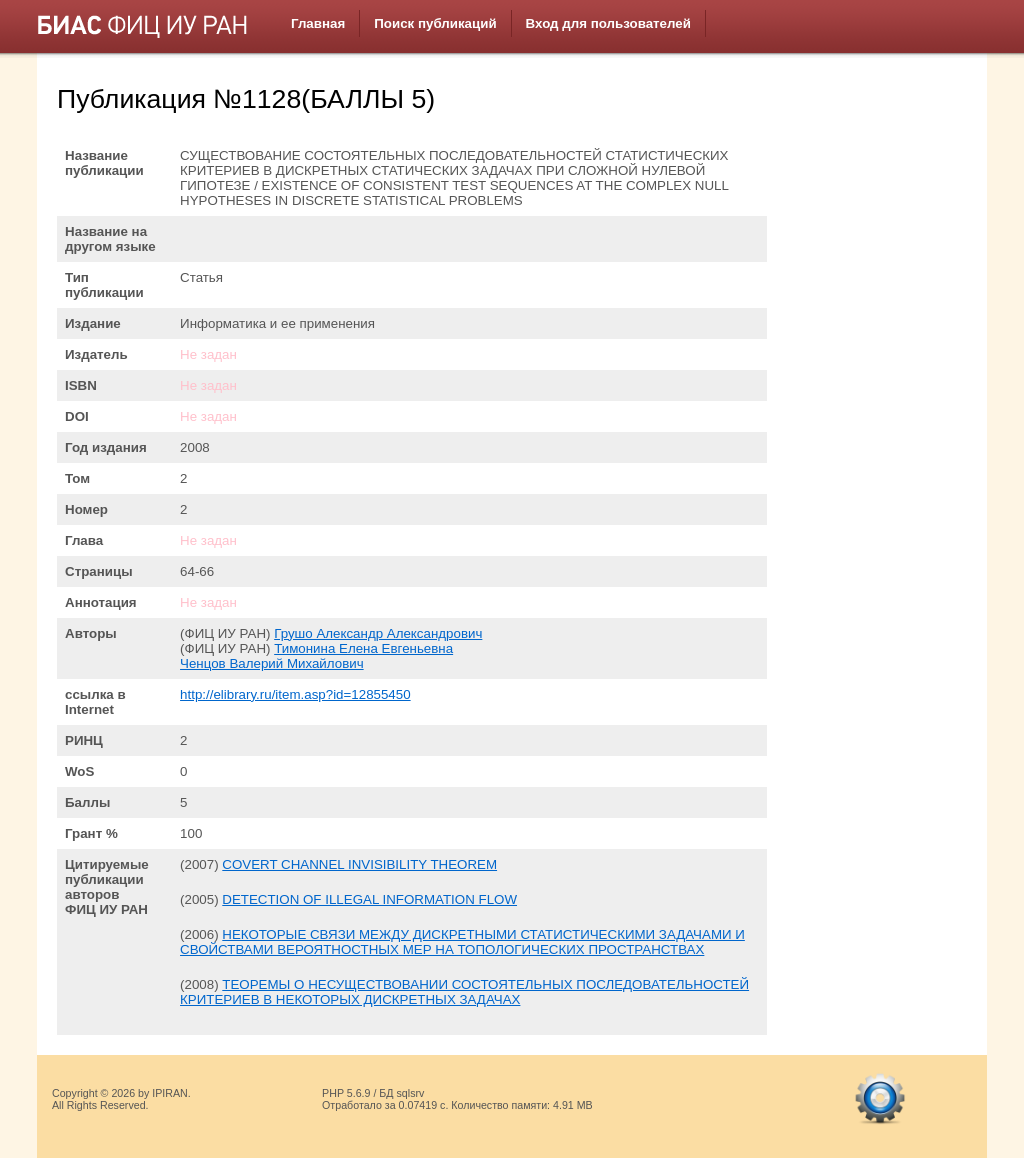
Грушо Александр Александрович (378, 633)
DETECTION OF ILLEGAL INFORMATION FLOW (369, 899)
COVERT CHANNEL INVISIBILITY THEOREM (359, 864)
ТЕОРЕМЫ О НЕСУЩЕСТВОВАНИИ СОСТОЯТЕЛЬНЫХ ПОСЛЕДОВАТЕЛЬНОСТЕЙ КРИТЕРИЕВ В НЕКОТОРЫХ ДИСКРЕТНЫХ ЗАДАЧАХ (464, 992)
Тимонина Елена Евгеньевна (363, 648)
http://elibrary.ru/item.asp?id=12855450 (295, 694)
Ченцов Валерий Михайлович (272, 663)
